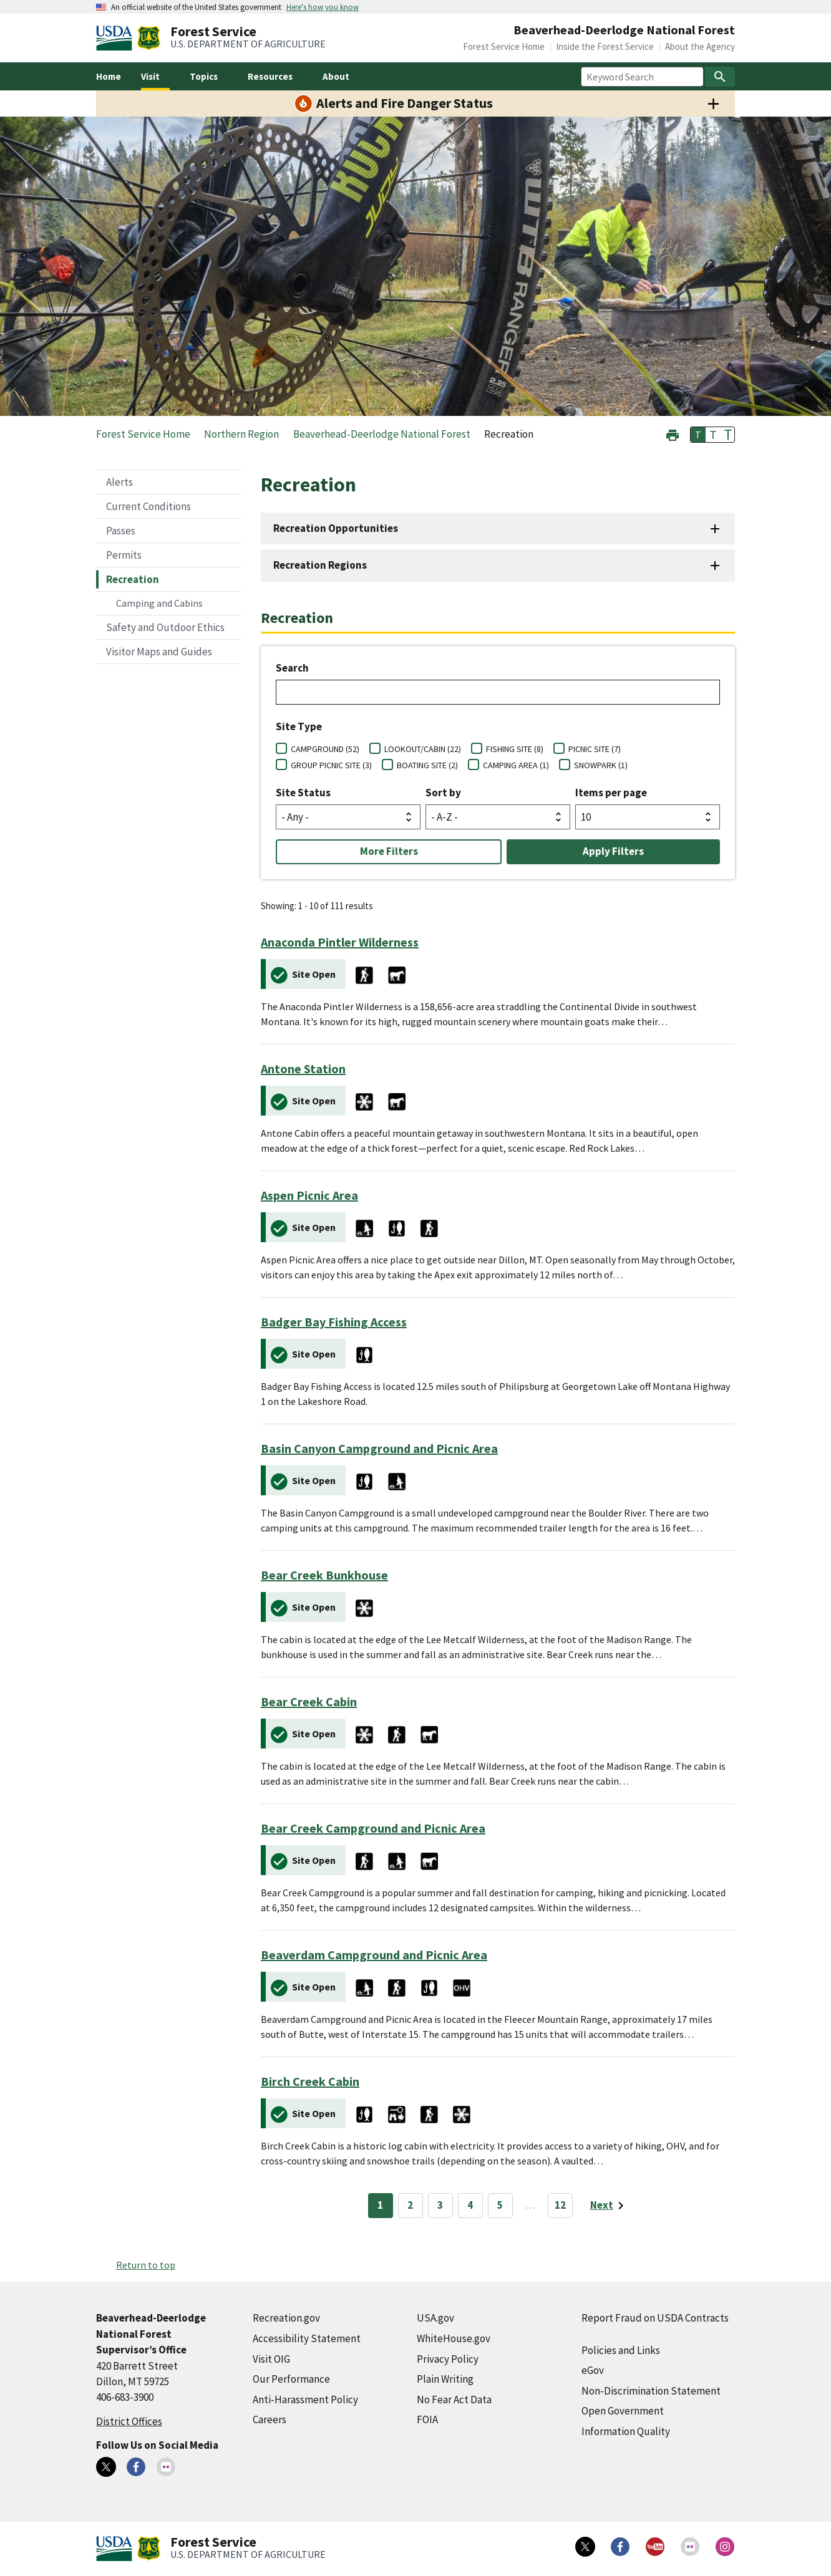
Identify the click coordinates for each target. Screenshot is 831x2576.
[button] (672, 434)
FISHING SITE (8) (514, 749)
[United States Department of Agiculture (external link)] (116, 38)
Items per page (611, 792)
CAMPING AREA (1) (516, 765)
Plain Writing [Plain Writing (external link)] (445, 2379)
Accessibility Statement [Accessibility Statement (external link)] (307, 2338)
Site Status (303, 792)
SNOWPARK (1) (601, 765)
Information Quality (625, 2431)
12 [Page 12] (560, 2205)
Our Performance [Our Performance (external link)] (291, 2379)
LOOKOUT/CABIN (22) (422, 749)
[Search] (720, 77)
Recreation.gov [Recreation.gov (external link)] (286, 2318)
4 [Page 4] (470, 2205)
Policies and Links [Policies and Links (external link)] (620, 2350)
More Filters (389, 851)
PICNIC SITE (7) (594, 749)
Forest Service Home (504, 46)
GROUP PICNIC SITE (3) (331, 765)
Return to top (145, 2265)
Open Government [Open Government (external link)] (622, 2411)
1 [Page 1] (380, 2205)
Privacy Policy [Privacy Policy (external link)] (448, 2359)
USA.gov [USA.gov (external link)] (435, 2318)
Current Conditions (148, 506)
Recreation (132, 579)
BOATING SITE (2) (427, 765)
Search (292, 668)
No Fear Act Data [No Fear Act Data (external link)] (454, 2399)
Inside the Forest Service (605, 46)
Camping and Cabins (159, 603)
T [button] (698, 434)
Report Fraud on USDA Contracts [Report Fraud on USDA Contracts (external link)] (655, 2318)
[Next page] (609, 2205)
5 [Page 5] (500, 2205)
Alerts (119, 482)
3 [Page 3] (440, 2205)
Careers (269, 2419)
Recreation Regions (320, 565)
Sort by (443, 792)
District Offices (129, 2421)
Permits (124, 555)
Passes (120, 531)
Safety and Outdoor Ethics (165, 627)
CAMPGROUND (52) (325, 749)
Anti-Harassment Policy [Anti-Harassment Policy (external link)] (305, 2399)
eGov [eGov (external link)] (592, 2370)
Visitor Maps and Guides (159, 651)
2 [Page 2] (410, 2205)
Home (108, 76)
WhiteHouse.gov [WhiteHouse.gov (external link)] (453, 2338)
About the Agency (700, 46)
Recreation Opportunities (335, 528)
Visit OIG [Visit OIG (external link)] (271, 2359)
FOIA (427, 2419)
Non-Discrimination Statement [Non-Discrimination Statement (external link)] (651, 2391)
